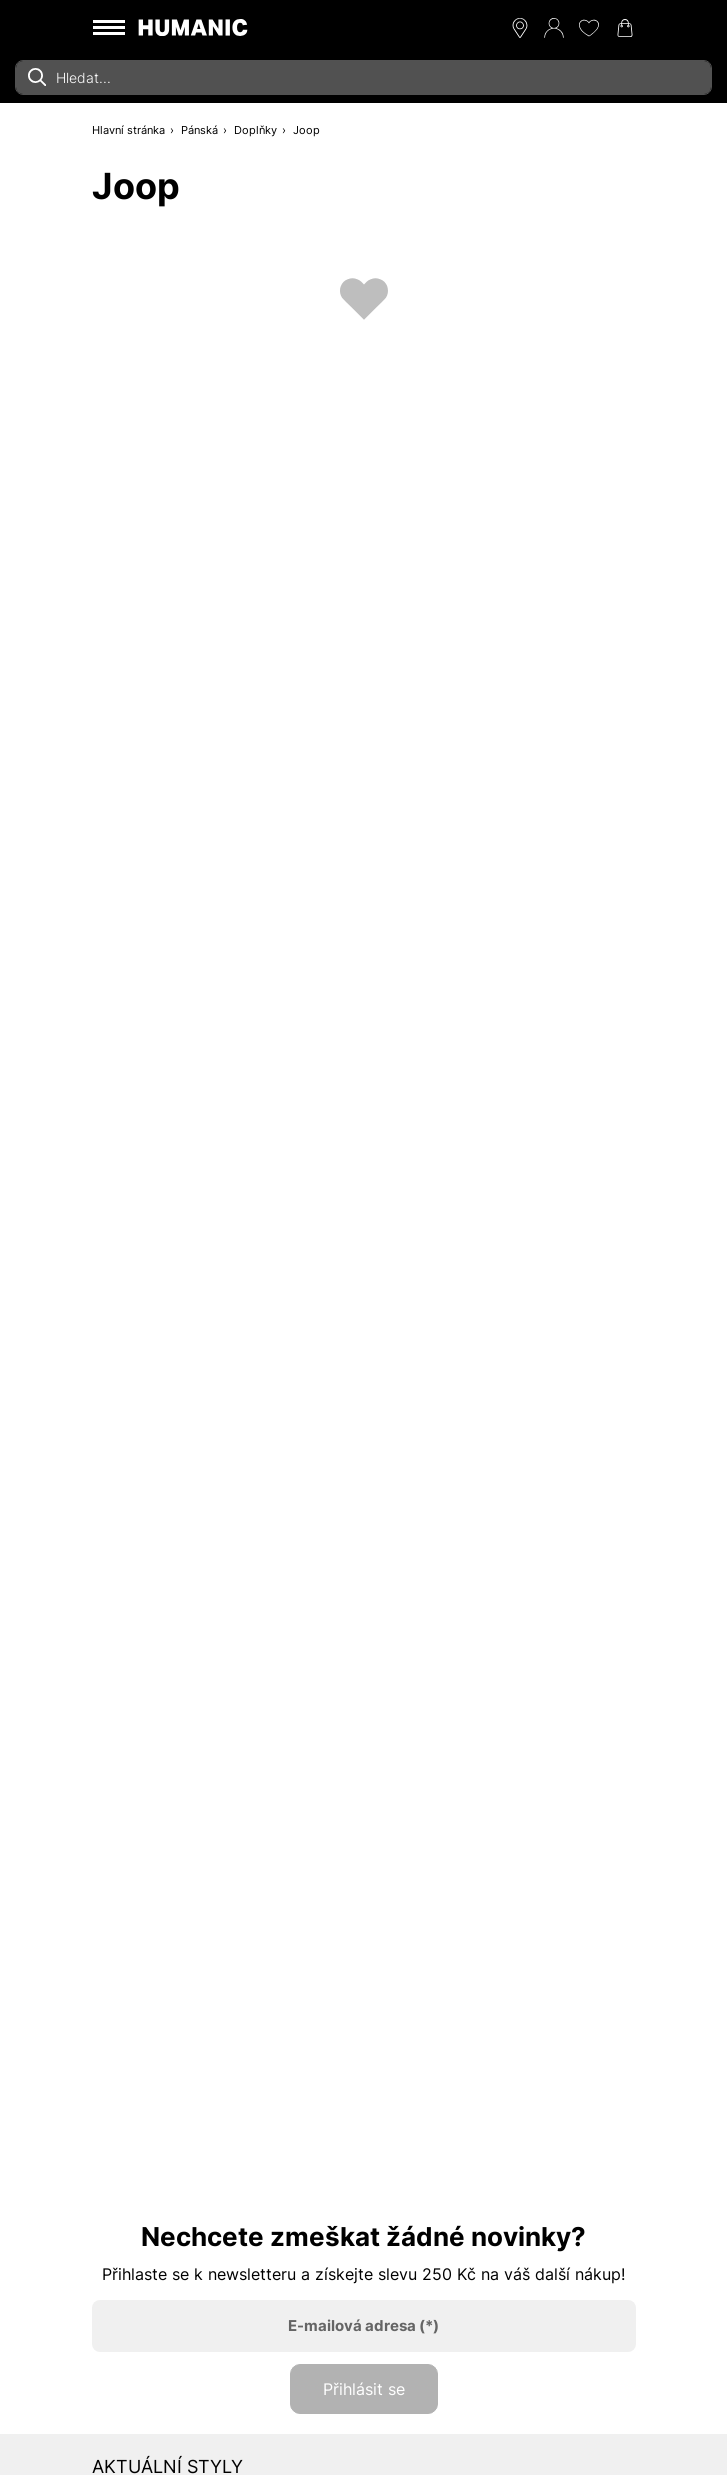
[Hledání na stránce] (363, 77)
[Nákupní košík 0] (625, 28)
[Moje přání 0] (589, 28)
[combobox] (363, 77)
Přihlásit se (364, 2389)
